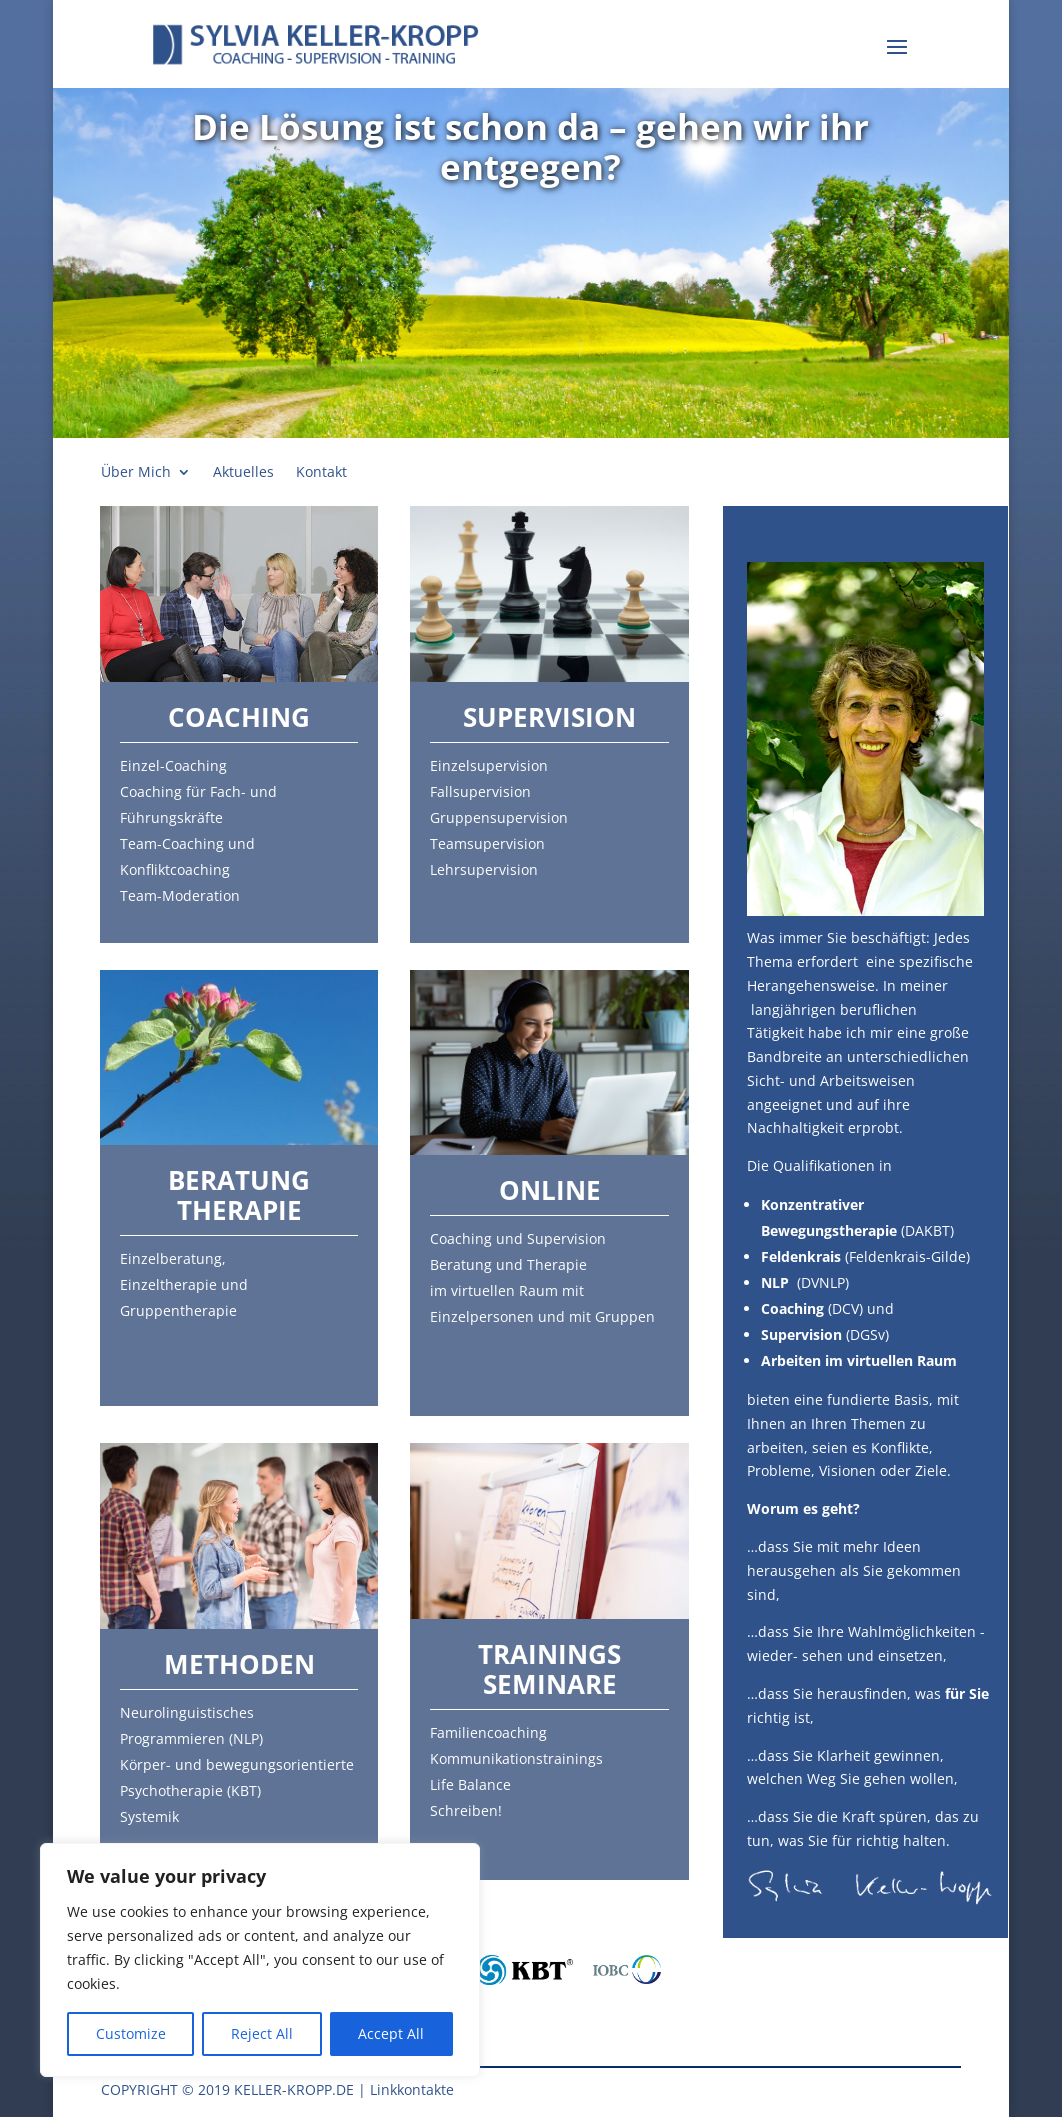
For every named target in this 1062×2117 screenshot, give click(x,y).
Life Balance (470, 1784)
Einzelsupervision (489, 765)
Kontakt (321, 473)
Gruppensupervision (499, 817)
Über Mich (136, 473)
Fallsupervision (480, 791)
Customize (131, 2033)
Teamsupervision (487, 843)
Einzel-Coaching (173, 765)
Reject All (262, 2033)
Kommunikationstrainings (516, 1758)
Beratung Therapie (239, 1195)
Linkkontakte (412, 2089)
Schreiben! (466, 1810)
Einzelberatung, (173, 1258)
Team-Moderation (180, 895)
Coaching (239, 717)
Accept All (391, 2033)
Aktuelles (243, 473)
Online (550, 1190)
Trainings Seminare (549, 1669)
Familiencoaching (488, 1732)
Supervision (549, 717)
